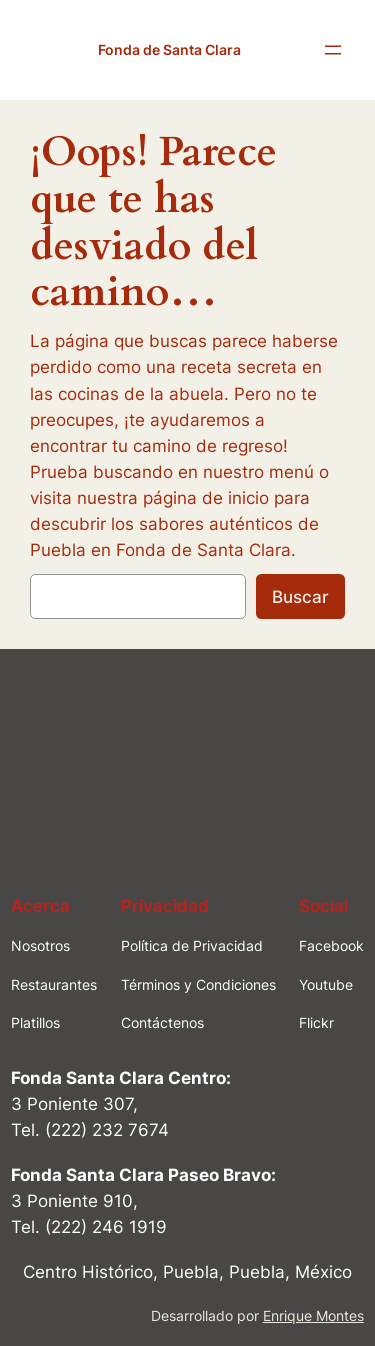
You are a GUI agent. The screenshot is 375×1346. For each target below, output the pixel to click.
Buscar (300, 597)
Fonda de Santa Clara (169, 49)
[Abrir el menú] (333, 50)
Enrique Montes (313, 1315)
